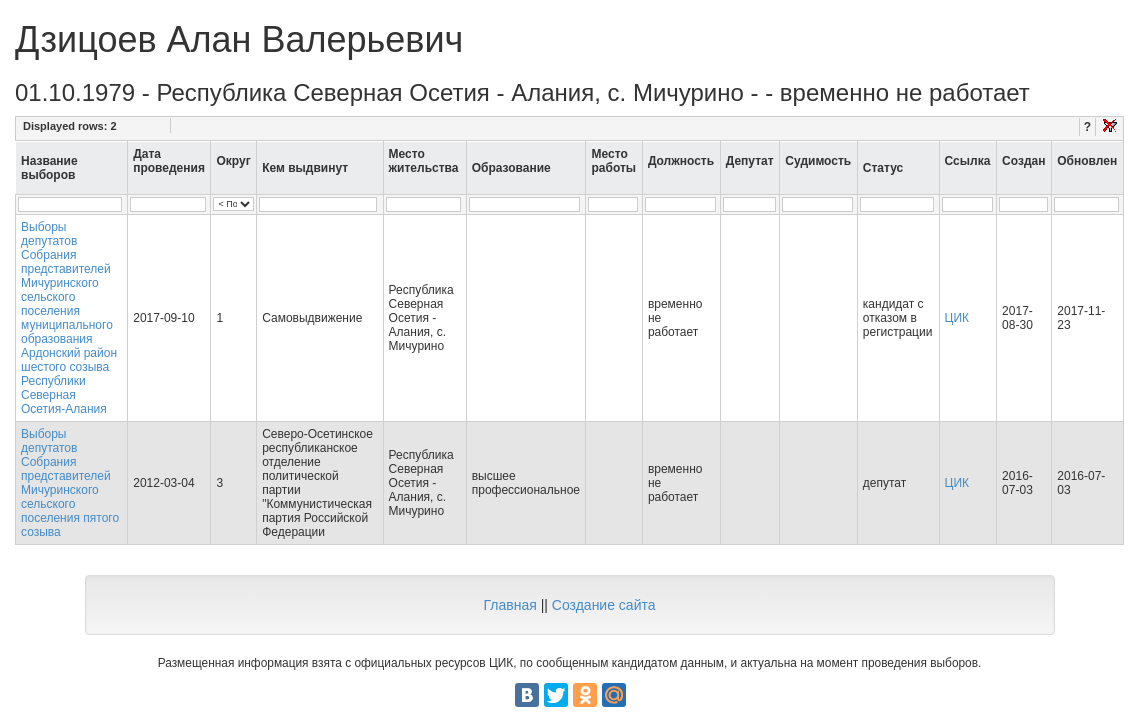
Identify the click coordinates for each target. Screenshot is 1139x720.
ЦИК (957, 318)
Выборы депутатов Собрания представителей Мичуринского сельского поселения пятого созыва (70, 483)
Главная (509, 605)
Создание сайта (604, 605)
